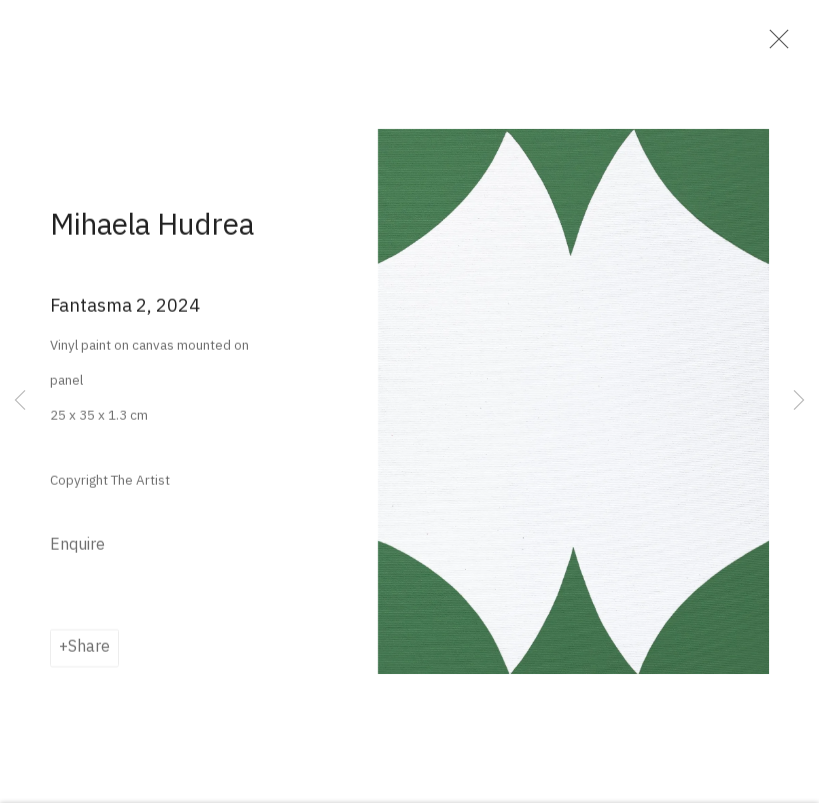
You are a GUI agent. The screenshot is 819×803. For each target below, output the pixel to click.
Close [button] (775, 45)
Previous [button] (20, 401)
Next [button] (799, 401)
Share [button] (89, 653)
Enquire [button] (77, 551)
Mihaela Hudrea (152, 231)
